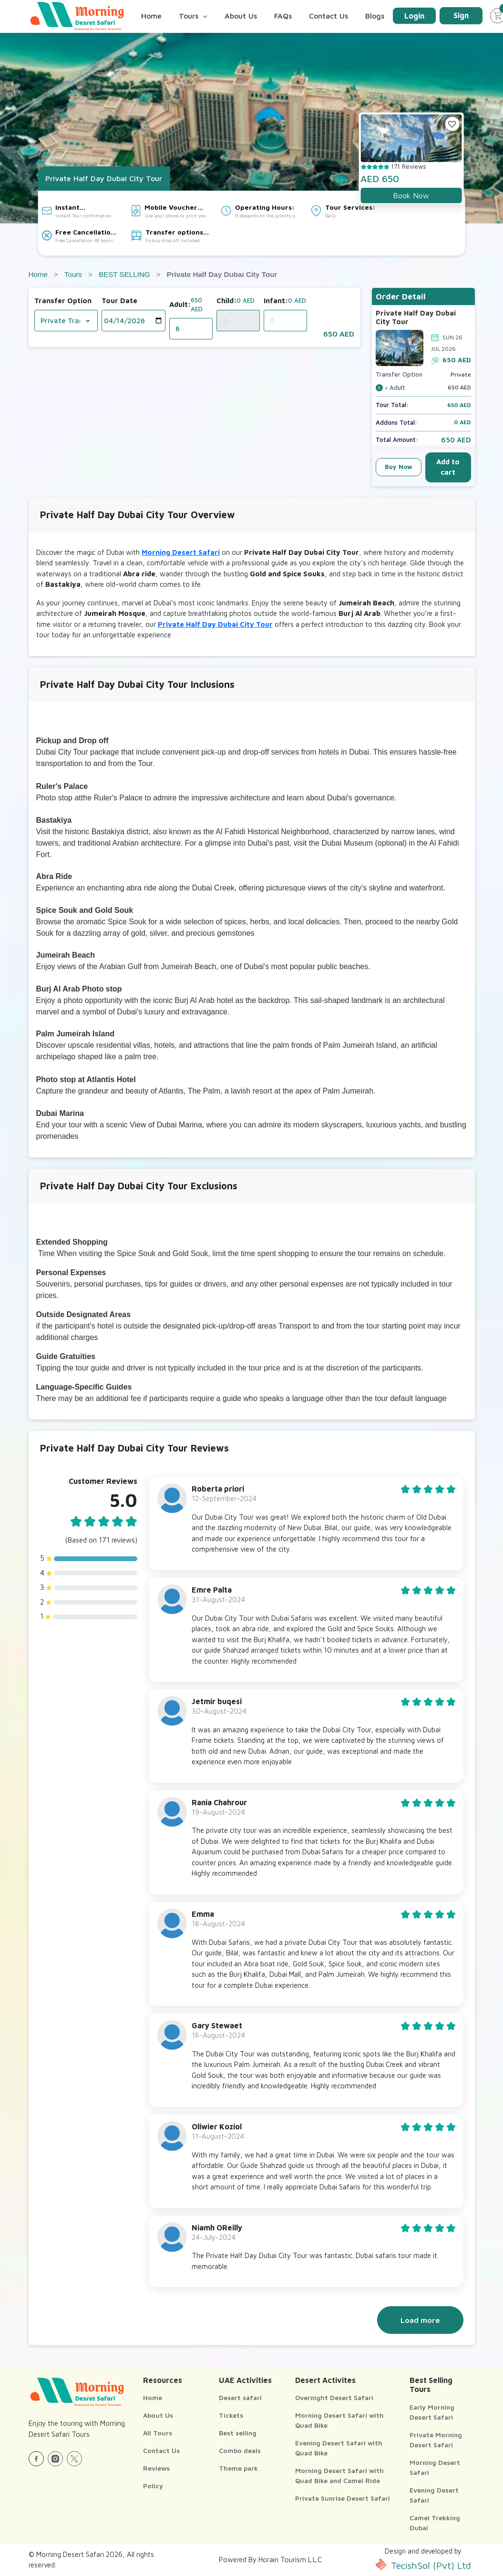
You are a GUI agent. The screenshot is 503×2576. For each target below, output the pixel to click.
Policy (153, 2486)
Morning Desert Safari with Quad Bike (339, 2420)
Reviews (156, 2468)
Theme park (238, 2468)
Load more (420, 2320)
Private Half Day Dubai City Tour (215, 624)
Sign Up (461, 17)
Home (151, 15)
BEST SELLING (124, 274)
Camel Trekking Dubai (435, 2523)
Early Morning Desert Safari (432, 2412)
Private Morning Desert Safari (436, 2440)
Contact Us (328, 15)
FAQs (283, 15)
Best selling (238, 2433)
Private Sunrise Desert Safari (342, 2498)
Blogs (374, 15)
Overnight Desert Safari (334, 2397)
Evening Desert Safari (434, 2495)
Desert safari (240, 2397)
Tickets (231, 2415)
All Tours (157, 2433)
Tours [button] (193, 15)
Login (414, 15)
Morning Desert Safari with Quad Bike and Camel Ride (339, 2475)
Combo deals (240, 2450)
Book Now (411, 195)
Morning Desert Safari (181, 552)
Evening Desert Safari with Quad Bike (338, 2448)
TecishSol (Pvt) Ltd (423, 2564)
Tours (73, 274)
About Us (241, 15)
